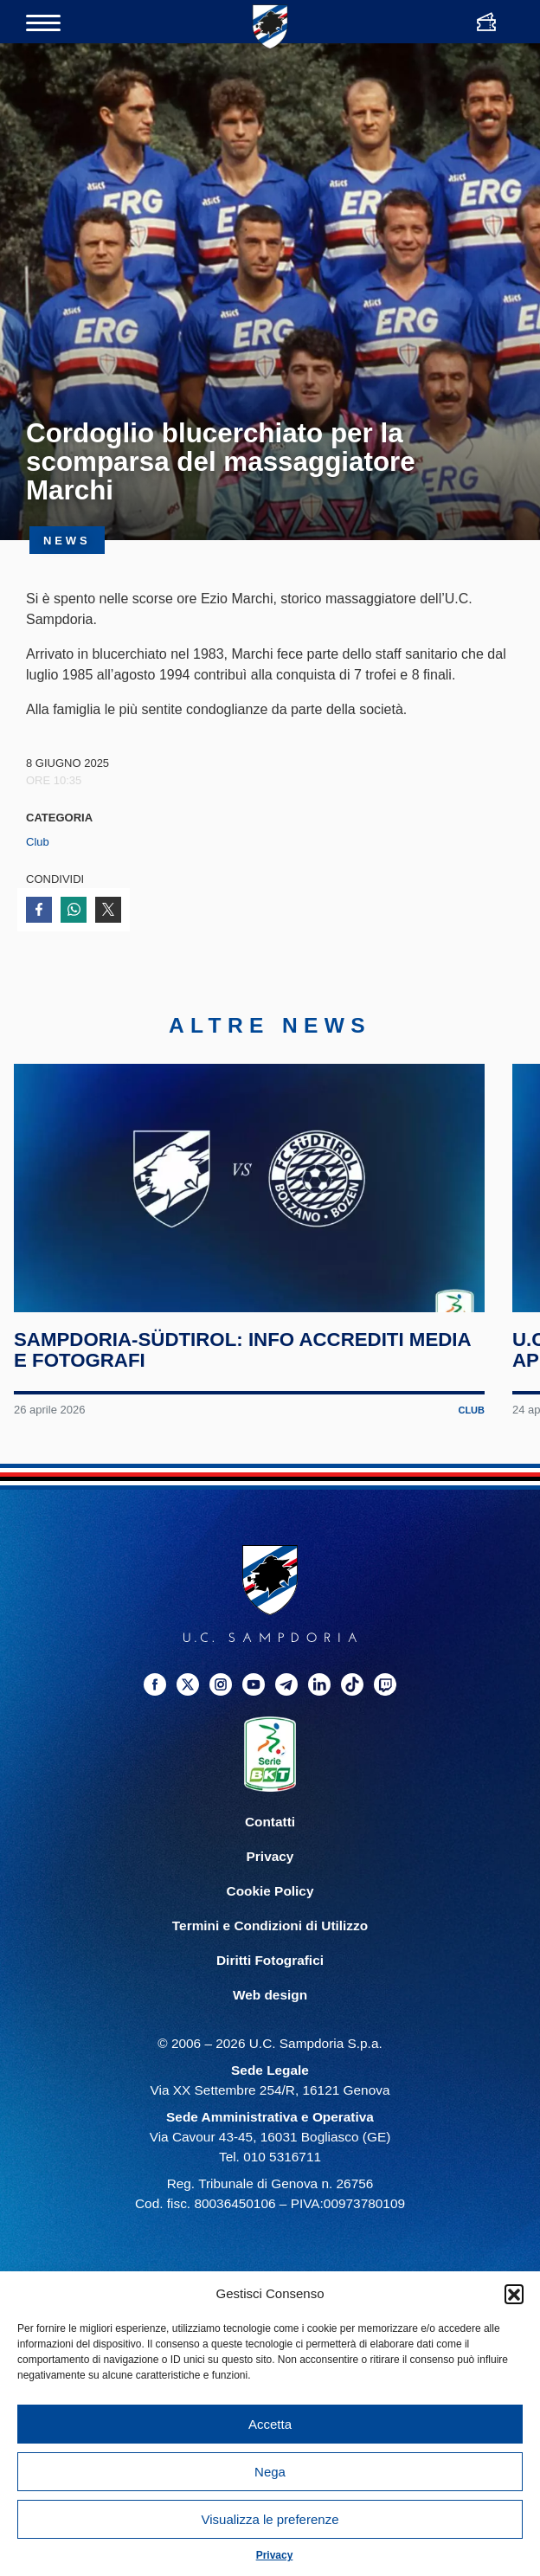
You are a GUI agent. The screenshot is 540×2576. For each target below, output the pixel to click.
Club (37, 841)
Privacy (274, 2555)
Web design (270, 1994)
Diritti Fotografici (270, 1960)
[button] (514, 2293)
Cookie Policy (270, 1891)
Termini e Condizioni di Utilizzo (270, 1925)
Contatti (270, 1821)
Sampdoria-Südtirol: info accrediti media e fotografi (242, 1349)
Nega (270, 2471)
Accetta (270, 2424)
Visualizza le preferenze (270, 2519)
